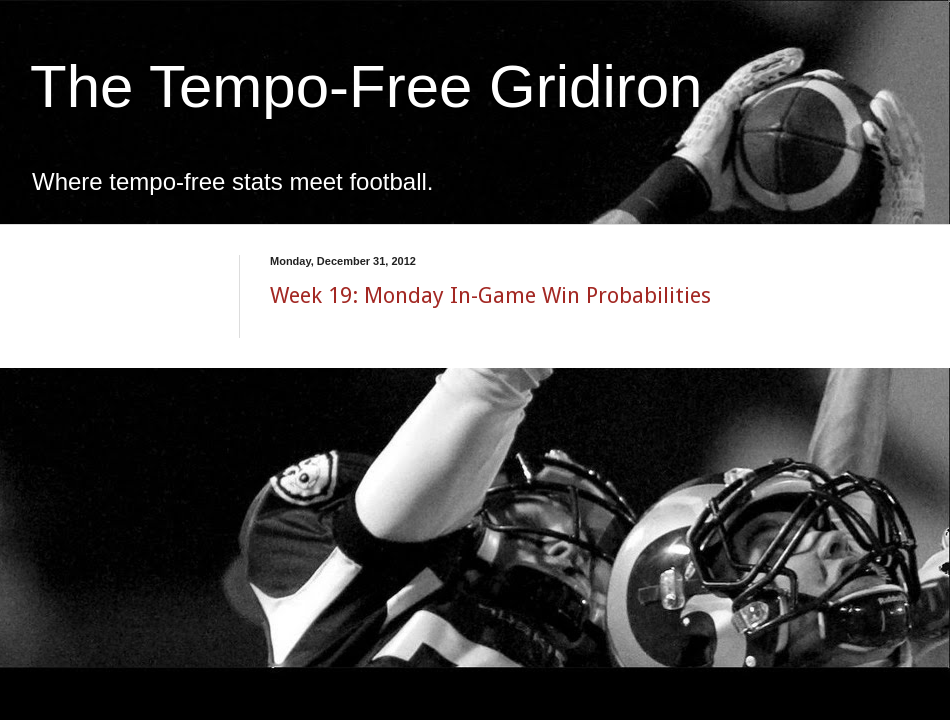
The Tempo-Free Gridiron (366, 86)
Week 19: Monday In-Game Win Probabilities (490, 295)
